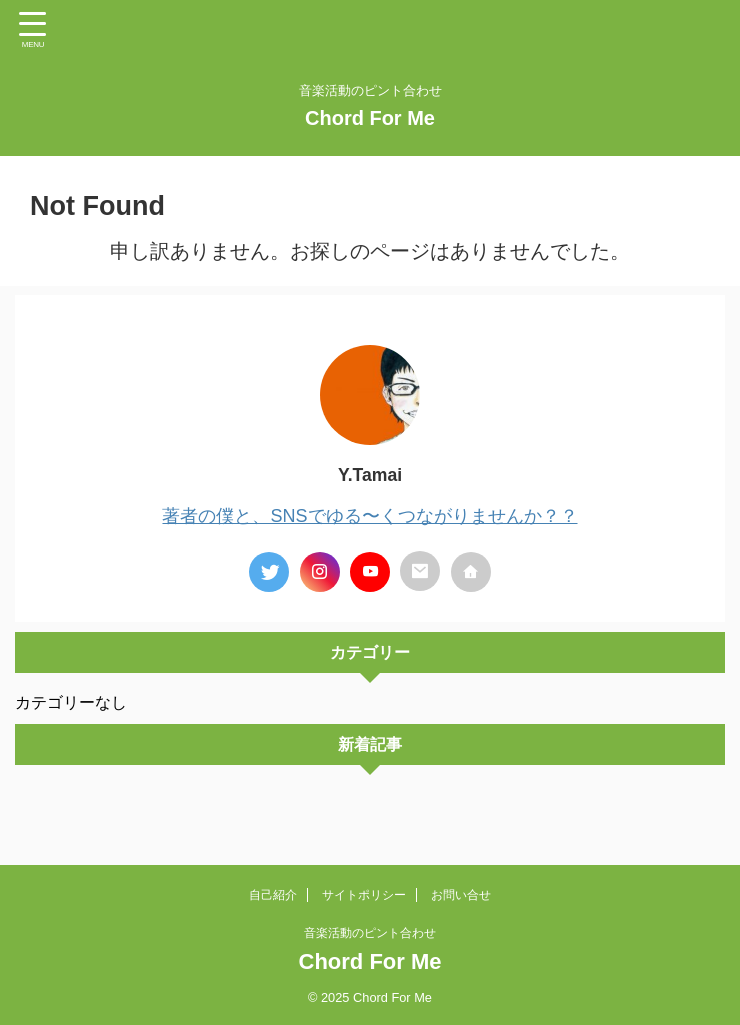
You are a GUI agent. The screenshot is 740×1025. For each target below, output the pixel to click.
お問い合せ (461, 894)
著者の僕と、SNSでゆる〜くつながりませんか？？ (369, 515)
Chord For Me (370, 118)
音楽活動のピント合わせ (370, 932)
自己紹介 (273, 894)
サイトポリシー (364, 894)
